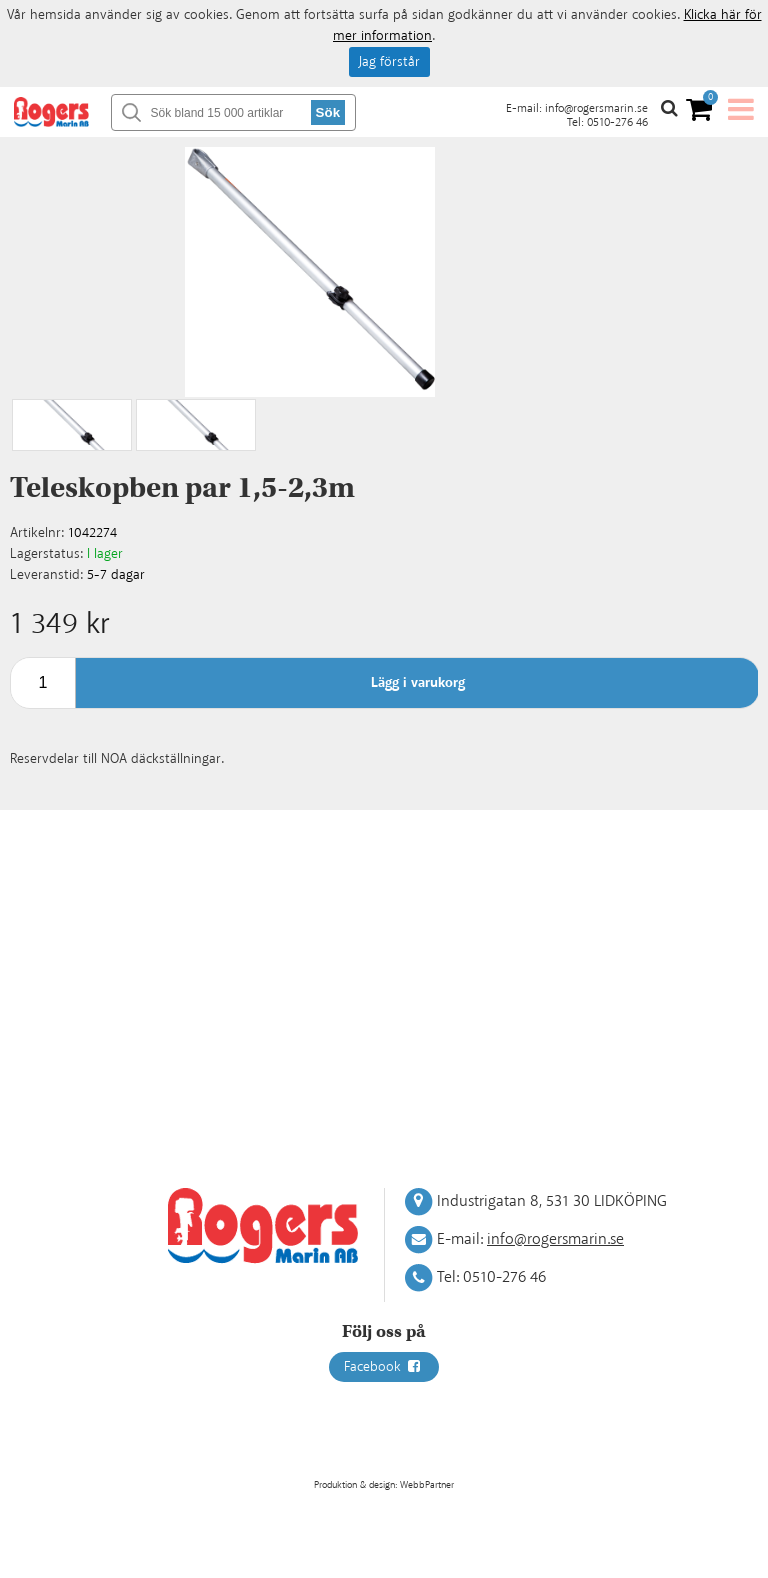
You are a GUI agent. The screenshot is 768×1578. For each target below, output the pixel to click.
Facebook (384, 1367)
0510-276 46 (617, 122)
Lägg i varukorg (418, 683)
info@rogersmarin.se (596, 108)
